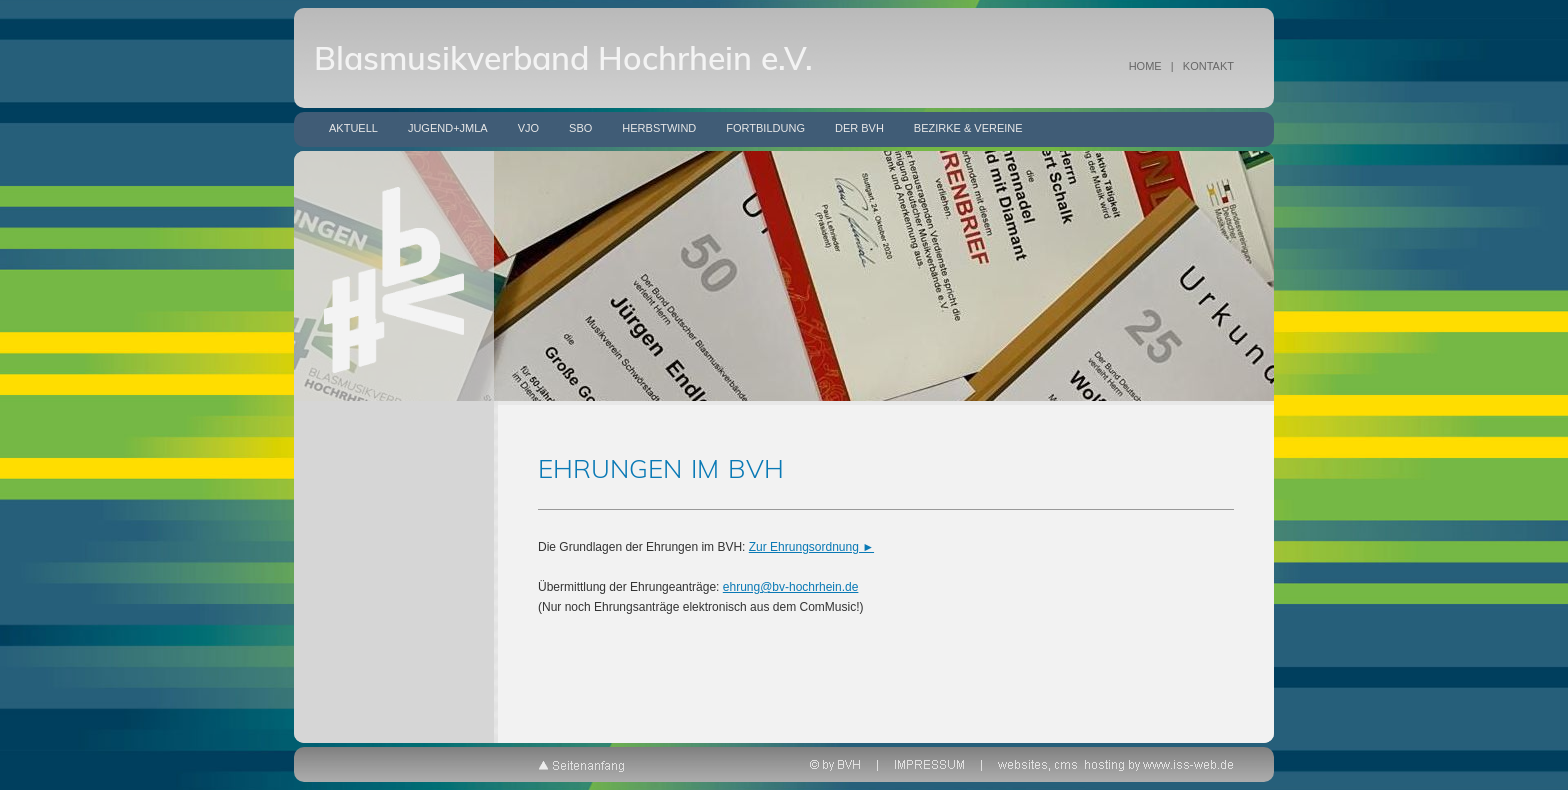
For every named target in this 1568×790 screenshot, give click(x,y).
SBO (580, 128)
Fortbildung (765, 128)
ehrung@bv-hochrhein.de (791, 587)
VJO (528, 128)
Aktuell (353, 128)
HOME (1145, 66)
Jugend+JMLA (448, 128)
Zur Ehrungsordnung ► (811, 547)
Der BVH (859, 128)
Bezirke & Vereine (968, 128)
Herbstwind (659, 128)
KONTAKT (1208, 66)
